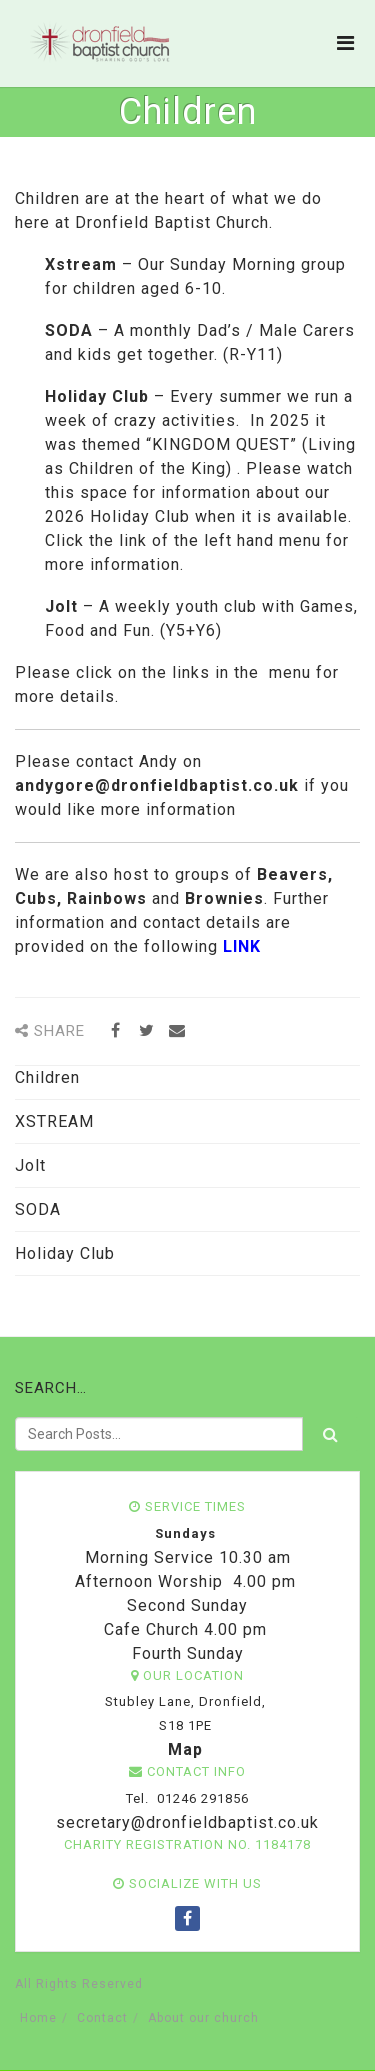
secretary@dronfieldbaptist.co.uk (185, 1822)
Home (38, 2018)
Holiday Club (65, 1253)
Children (47, 1077)
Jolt (30, 1165)
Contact (102, 2018)
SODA (38, 1209)
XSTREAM (54, 1121)
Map (185, 1749)
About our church (203, 2018)
